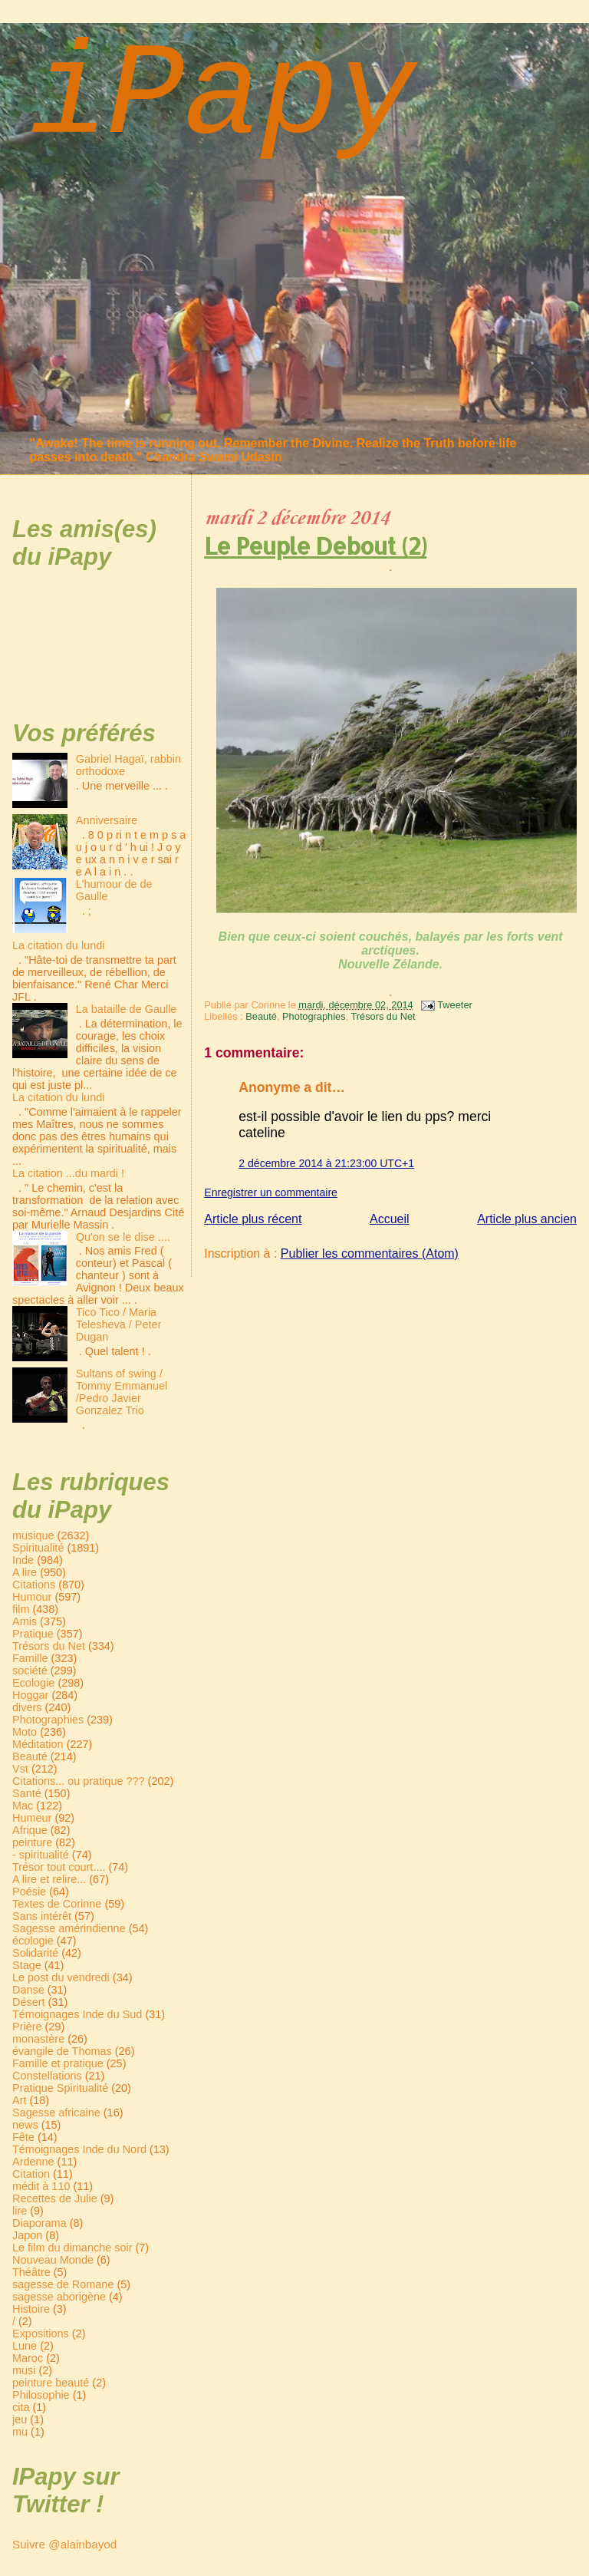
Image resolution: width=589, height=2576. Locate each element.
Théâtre (31, 2272)
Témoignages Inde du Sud (77, 2014)
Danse (28, 1990)
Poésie (29, 1891)
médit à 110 (41, 2186)
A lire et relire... (49, 1879)
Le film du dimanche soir (72, 2247)
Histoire (31, 2309)
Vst (20, 1769)
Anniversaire (106, 820)
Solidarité (35, 1953)
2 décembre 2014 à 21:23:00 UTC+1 (326, 1163)
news (25, 2125)
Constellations (47, 2076)
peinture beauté (50, 2382)
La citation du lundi (58, 945)
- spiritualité (40, 1855)
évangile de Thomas (62, 2051)
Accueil (390, 1218)
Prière (27, 2026)
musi (23, 2370)
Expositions (40, 2333)
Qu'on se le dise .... (123, 1237)
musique (33, 1535)
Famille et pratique (58, 2063)
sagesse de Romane (63, 2284)
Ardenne (33, 2161)
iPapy (221, 97)
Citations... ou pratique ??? (78, 1781)
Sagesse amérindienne (69, 1928)
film (20, 1609)
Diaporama (39, 2223)
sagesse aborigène (59, 2297)
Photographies (314, 1016)
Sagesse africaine (56, 2112)
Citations (33, 1584)
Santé (26, 1793)
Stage (26, 1965)
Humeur (31, 1818)
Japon (27, 2235)
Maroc (27, 2358)
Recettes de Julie (54, 2198)
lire (19, 2211)
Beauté (261, 1016)
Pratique (33, 1634)
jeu (19, 2419)
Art (19, 2100)
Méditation (38, 1744)
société (30, 1670)
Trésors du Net (382, 1016)
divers (27, 1707)
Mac (22, 1805)
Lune (24, 2346)
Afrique (30, 1830)
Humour (31, 1597)
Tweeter (454, 1005)
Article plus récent (252, 1218)
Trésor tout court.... (58, 1867)
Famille (30, 1658)
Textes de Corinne (56, 1904)
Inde (23, 1560)
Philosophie (41, 2395)
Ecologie (33, 1683)
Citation (31, 2174)
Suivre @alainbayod (64, 2544)
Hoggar (30, 1695)
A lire (24, 1572)
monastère (38, 2039)
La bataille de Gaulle (126, 1009)
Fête (23, 2137)
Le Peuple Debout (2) (315, 545)
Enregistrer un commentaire (270, 1192)
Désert (28, 2002)
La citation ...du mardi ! (68, 1173)
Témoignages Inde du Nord (79, 2149)
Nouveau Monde (53, 2260)
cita (20, 2407)
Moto (24, 1732)
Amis (24, 1621)
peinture (32, 1842)
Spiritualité (38, 1548)
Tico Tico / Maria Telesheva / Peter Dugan (119, 1324)
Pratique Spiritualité (60, 2088)
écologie (33, 1940)
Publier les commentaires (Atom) (370, 1253)
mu (20, 2432)
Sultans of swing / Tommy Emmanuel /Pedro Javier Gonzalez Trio (122, 1392)
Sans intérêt (41, 1916)
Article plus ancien (527, 1218)
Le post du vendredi (61, 1977)
